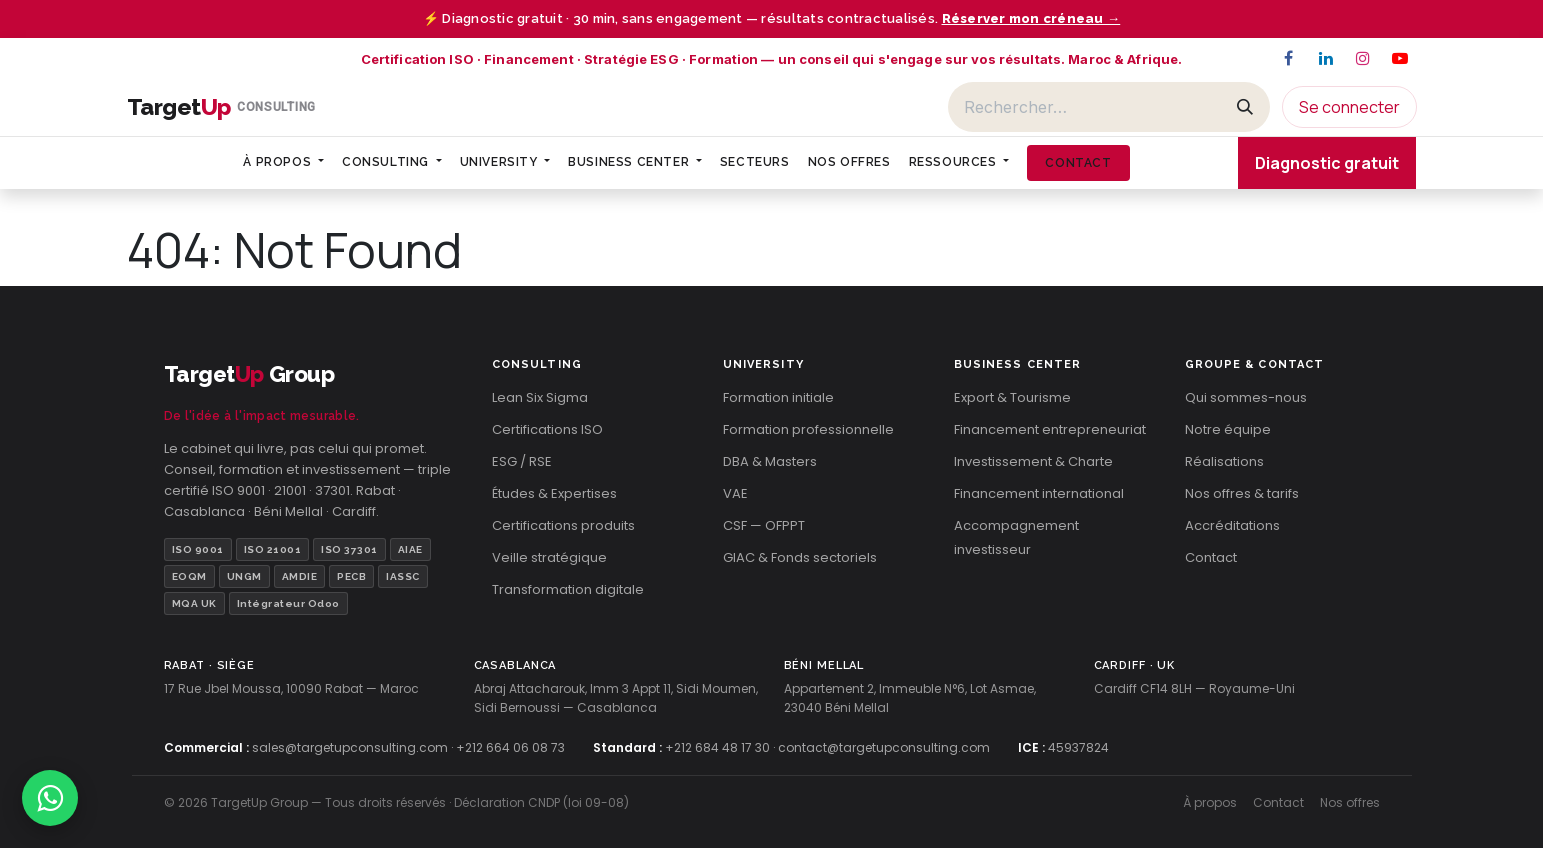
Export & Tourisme (1012, 397)
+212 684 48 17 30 (717, 747)
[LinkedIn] (1326, 58)
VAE (735, 493)
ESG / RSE (522, 461)
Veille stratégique (549, 557)
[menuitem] (283, 162)
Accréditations (1232, 525)
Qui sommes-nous (1246, 397)
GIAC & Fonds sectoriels (800, 557)
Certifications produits (563, 525)
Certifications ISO (547, 429)
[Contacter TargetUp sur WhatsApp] (50, 798)
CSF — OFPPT (764, 525)
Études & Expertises (554, 493)
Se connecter (1349, 107)
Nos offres (1350, 802)
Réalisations (1224, 461)
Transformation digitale (568, 589)
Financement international (1039, 493)
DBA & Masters (770, 461)
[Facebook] (1289, 58)
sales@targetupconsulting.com (350, 747)
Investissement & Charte (1033, 461)
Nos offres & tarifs (1242, 493)
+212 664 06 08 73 (510, 747)
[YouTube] (1400, 58)
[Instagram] (1363, 58)
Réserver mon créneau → (1031, 18)
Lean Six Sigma (540, 397)
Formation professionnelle (808, 429)
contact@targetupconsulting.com (884, 747)
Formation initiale (778, 397)
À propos (1210, 802)
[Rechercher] (1084, 107)
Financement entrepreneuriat (1050, 429)
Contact (1211, 557)
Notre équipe (1228, 429)
